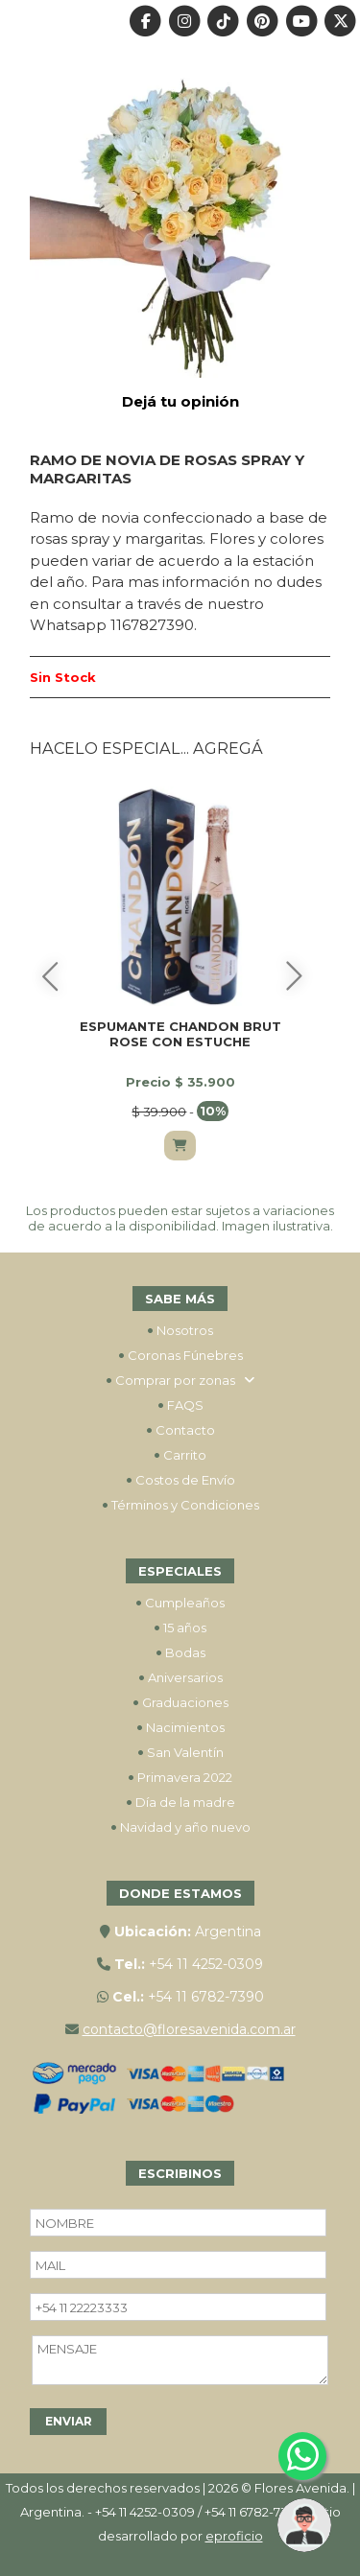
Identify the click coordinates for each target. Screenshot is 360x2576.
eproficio (234, 2535)
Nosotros (180, 1330)
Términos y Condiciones (180, 1504)
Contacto (180, 1430)
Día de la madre (180, 1802)
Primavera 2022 (180, 1777)
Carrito (180, 1455)
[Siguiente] (294, 976)
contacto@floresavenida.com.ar (189, 2029)
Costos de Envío (180, 1479)
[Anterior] (50, 976)
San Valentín (180, 1752)
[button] (304, 2525)
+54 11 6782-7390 (206, 1996)
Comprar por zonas (180, 1380)
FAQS (180, 1405)
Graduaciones (180, 1702)
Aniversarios (180, 1677)
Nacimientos (180, 1727)
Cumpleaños (180, 1602)
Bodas (180, 1652)
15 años (180, 1627)
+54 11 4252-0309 (206, 1964)
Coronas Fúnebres (180, 1355)
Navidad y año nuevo (180, 1827)
